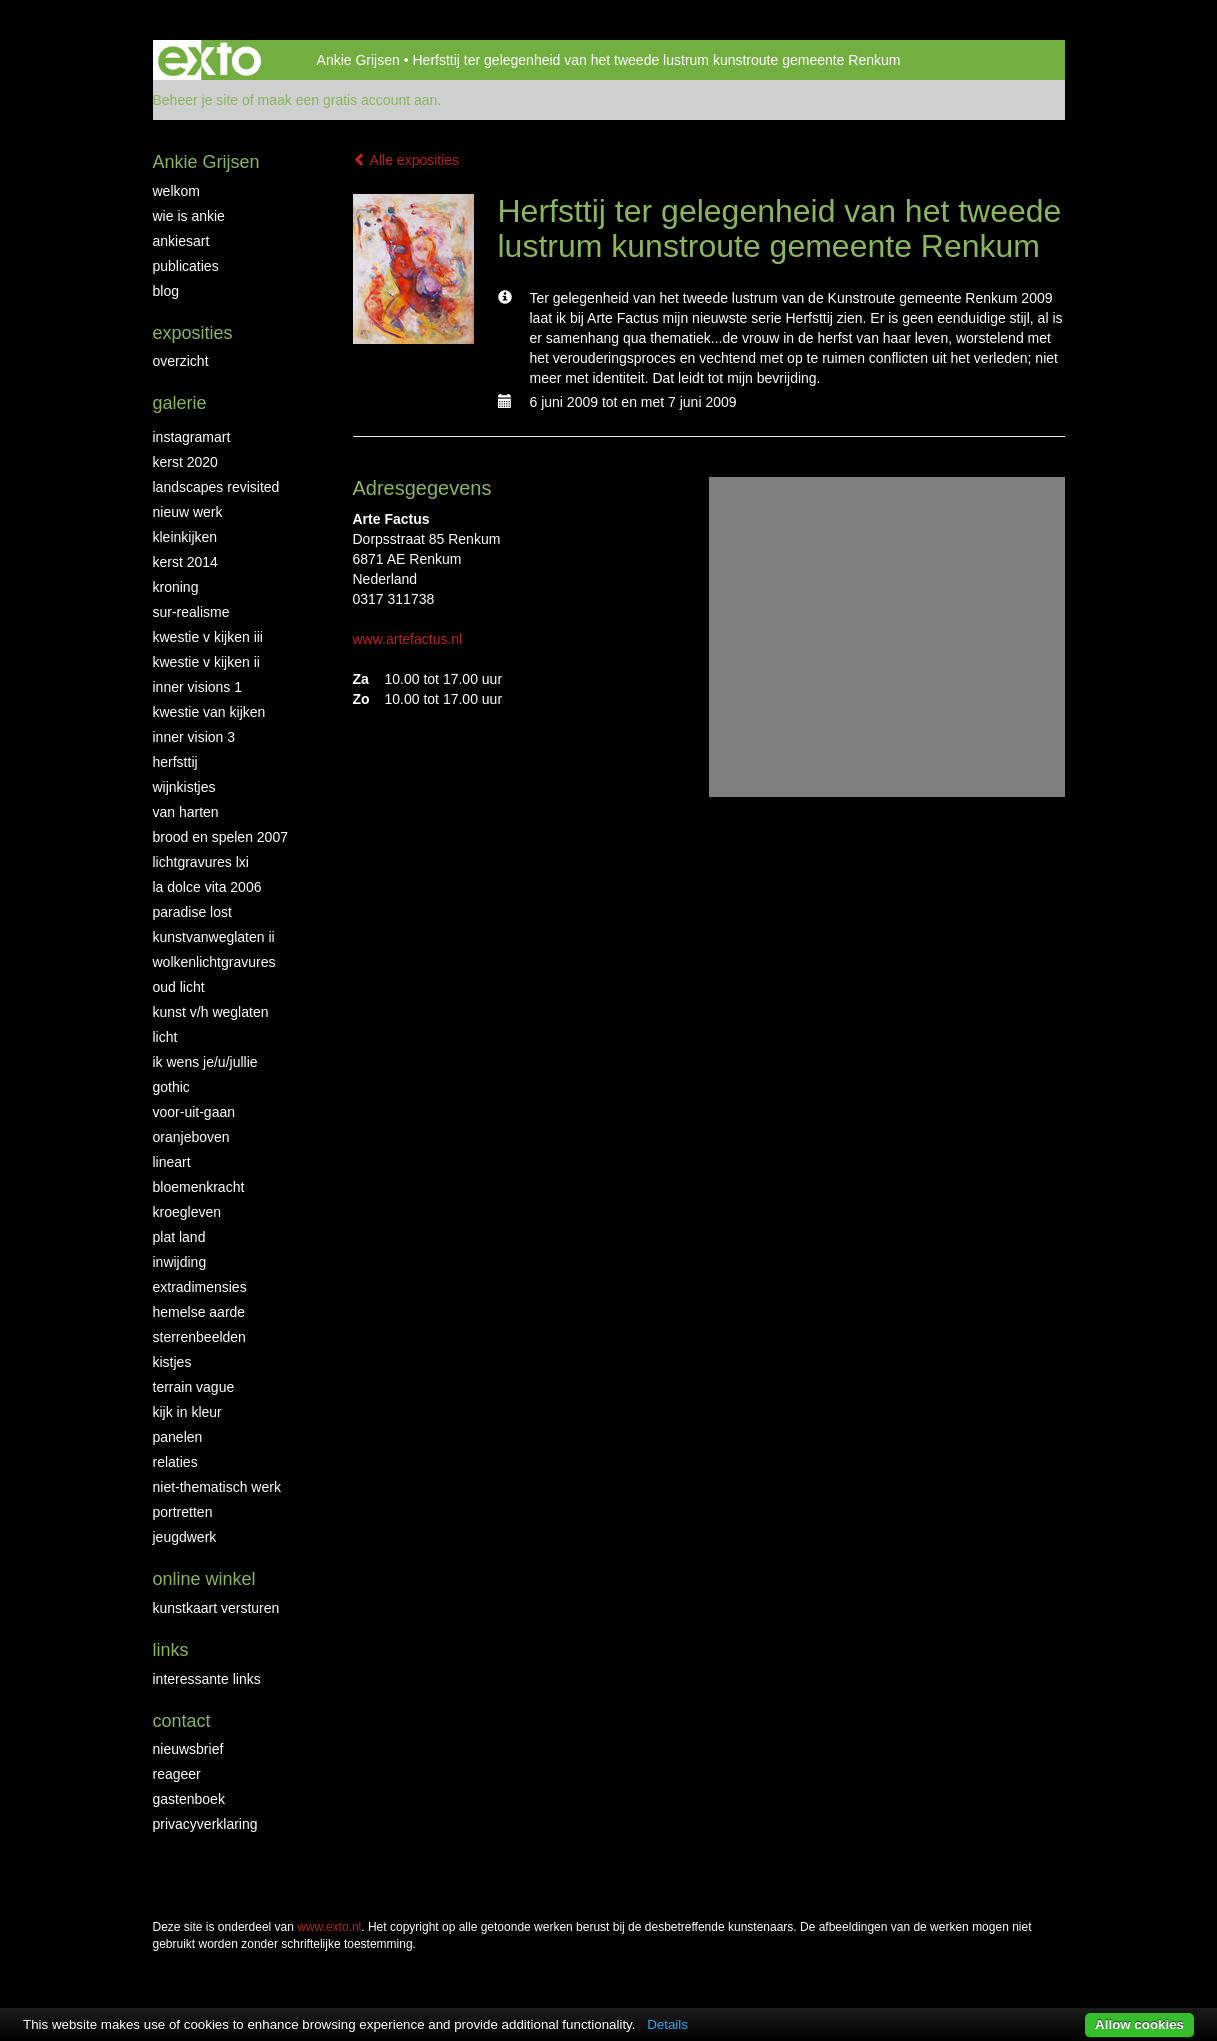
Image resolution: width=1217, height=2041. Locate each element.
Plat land (179, 1237)
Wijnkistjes (184, 787)
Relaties (175, 1462)
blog (166, 291)
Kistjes (172, 1362)
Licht (165, 1037)
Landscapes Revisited (216, 487)
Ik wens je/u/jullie (205, 1062)
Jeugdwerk (185, 1537)
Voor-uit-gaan (194, 1112)
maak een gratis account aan (348, 100)
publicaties (186, 266)
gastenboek (189, 1799)
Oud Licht (179, 987)
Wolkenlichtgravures (214, 962)
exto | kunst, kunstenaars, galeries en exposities (209, 60)
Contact (182, 1721)
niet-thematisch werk (217, 1487)
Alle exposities (406, 160)
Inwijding (180, 1262)
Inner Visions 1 (198, 687)
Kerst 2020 (185, 462)
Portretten (183, 1512)
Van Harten (186, 812)
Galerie (180, 403)
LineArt (172, 1162)
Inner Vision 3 (194, 737)
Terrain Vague (194, 1387)
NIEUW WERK (188, 512)
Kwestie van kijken (209, 712)
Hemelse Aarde (199, 1312)
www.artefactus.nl (408, 639)
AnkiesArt (181, 241)
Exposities (193, 333)
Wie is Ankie (189, 216)
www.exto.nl (329, 1927)
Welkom (176, 191)
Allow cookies (1139, 2024)
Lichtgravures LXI (201, 862)
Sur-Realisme (191, 612)
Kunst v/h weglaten (211, 1012)
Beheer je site (196, 100)
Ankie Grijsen (358, 60)
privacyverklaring (205, 1824)
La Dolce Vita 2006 (207, 887)
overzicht (181, 361)
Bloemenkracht (199, 1187)
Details (667, 2024)
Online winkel (204, 1579)
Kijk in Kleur (187, 1412)
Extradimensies (200, 1287)
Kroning (176, 587)
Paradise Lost (192, 912)
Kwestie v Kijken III (208, 637)
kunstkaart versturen (216, 1608)
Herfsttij (175, 762)
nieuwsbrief (188, 1749)
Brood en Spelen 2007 (220, 837)
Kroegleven (187, 1212)
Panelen (178, 1437)
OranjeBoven (191, 1137)
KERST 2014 (185, 562)
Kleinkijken (185, 537)
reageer (177, 1774)
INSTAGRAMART (192, 437)
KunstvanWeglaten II (214, 937)
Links (171, 1650)
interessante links (207, 1679)
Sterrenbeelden (199, 1337)
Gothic (171, 1087)
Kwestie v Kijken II (206, 662)
